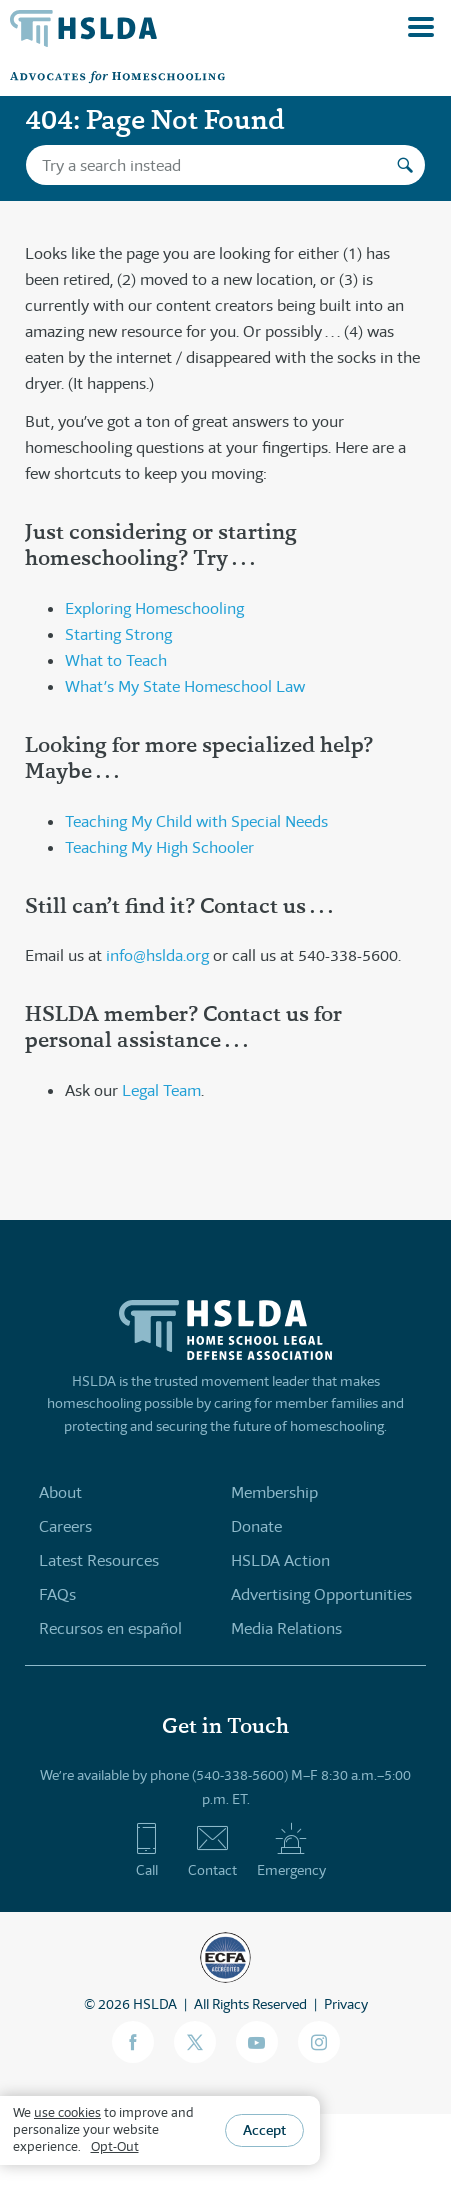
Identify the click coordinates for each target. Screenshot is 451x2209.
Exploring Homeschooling (154, 608)
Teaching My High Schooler (159, 847)
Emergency (291, 1850)
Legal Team (161, 1090)
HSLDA (155, 2004)
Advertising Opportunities (321, 1594)
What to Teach (116, 660)
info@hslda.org (157, 955)
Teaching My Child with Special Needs (196, 821)
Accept (264, 2130)
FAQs (57, 1594)
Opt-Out (115, 2146)
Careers (65, 1526)
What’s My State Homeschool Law (185, 686)
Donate (256, 1526)
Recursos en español (110, 1628)
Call (146, 1850)
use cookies (67, 2112)
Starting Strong (118, 634)
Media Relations (286, 1628)
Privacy (346, 2004)
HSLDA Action (280, 1560)
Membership (274, 1492)
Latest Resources (99, 1560)
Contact (212, 1850)
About (60, 1492)
